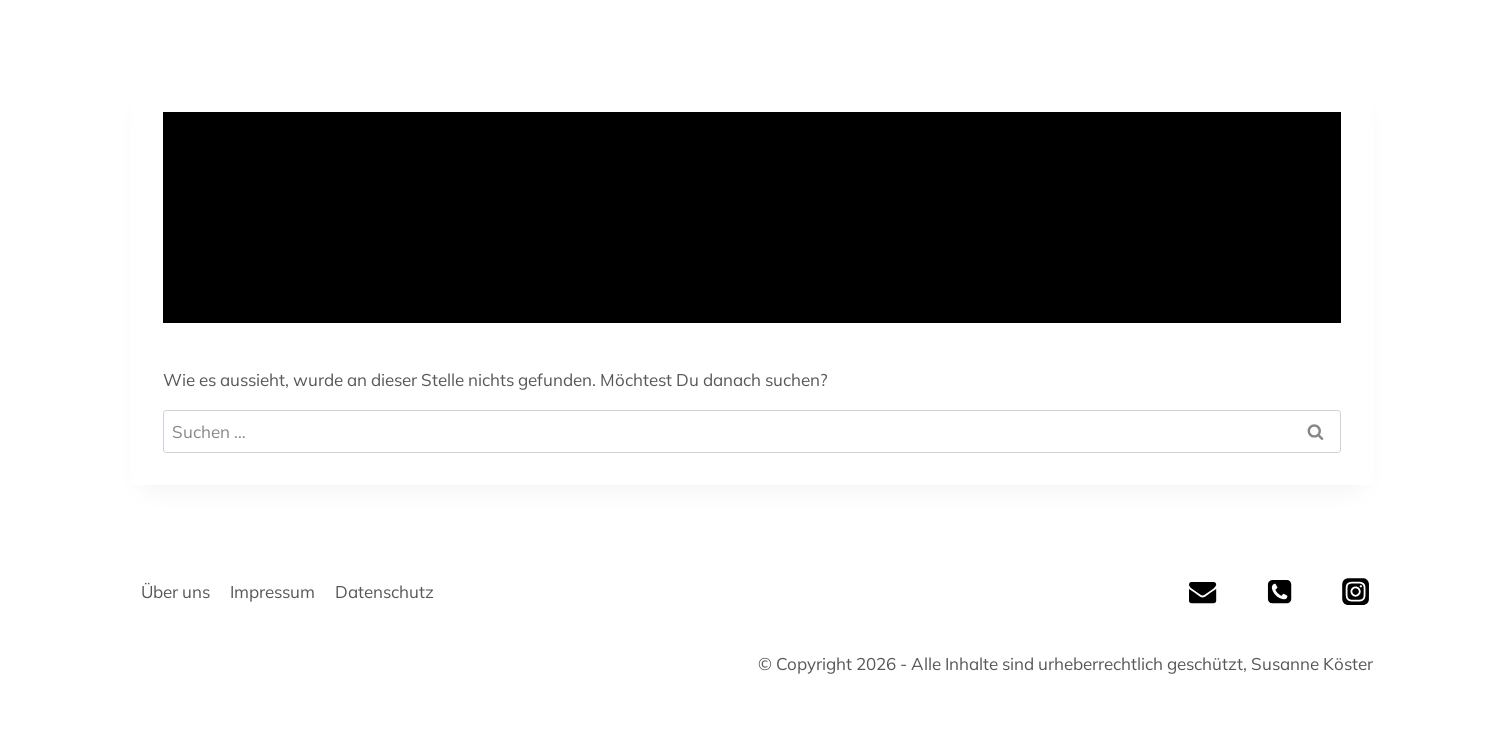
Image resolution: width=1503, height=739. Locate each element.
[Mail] (1203, 592)
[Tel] (1279, 592)
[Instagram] (1355, 592)
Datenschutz (384, 591)
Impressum (272, 591)
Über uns (175, 591)
